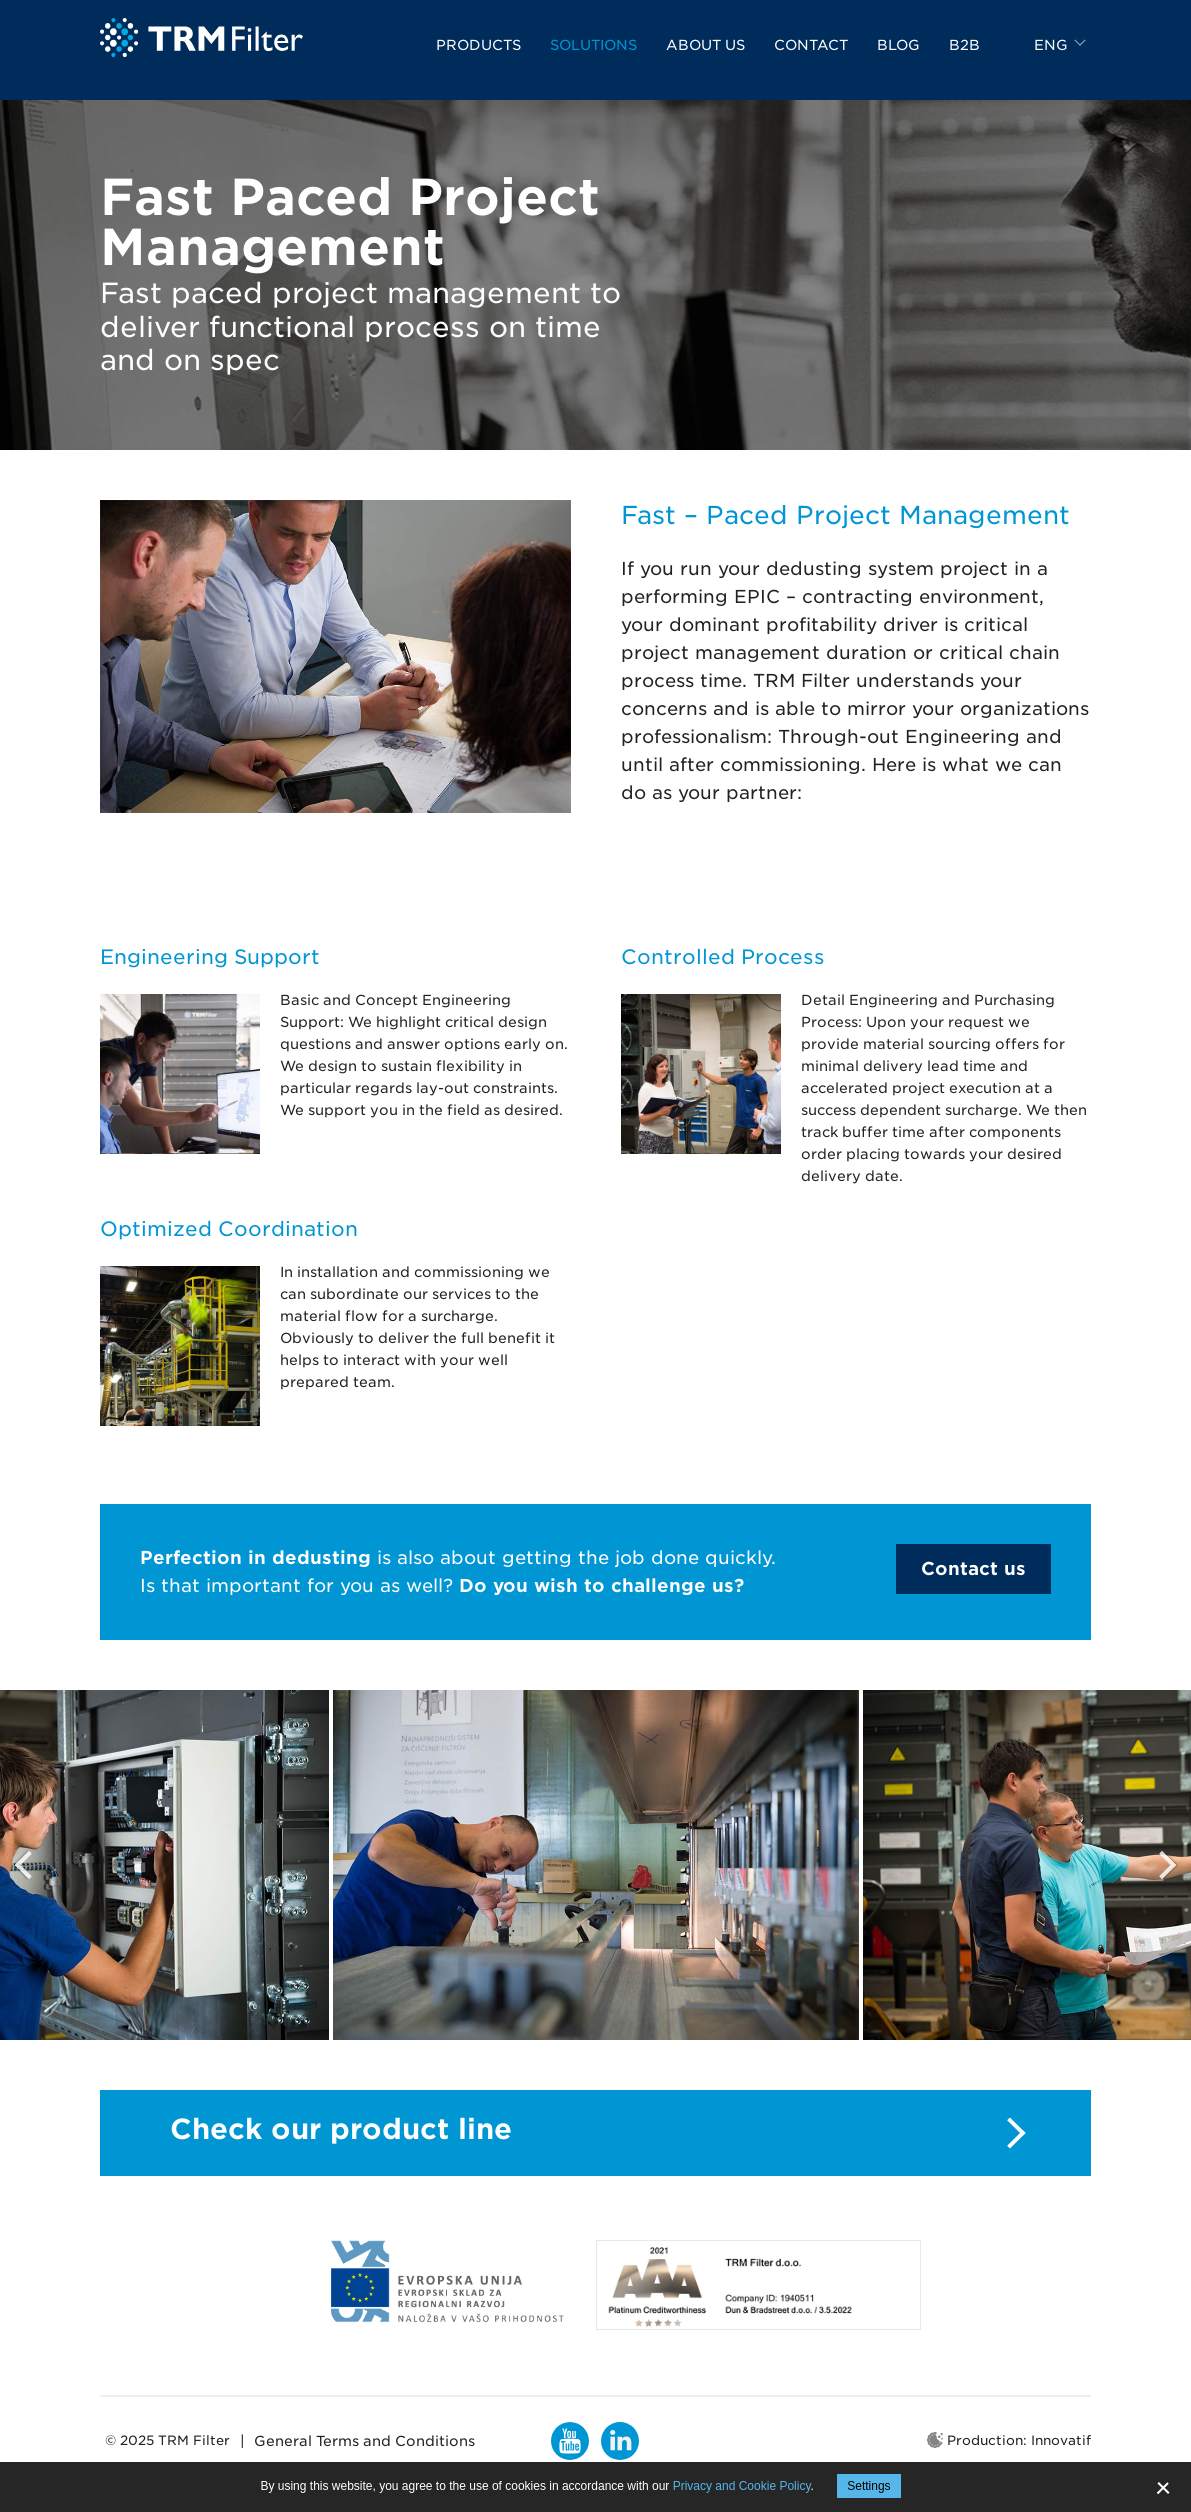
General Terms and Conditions (364, 2441)
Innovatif (1061, 2440)
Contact (811, 58)
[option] (596, 1865)
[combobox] (1062, 58)
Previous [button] (25, 1865)
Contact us (973, 1568)
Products (478, 58)
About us (705, 58)
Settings (868, 2486)
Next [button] (1166, 1865)
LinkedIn (620, 2441)
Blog (898, 58)
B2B (964, 58)
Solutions (593, 58)
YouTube (570, 2441)
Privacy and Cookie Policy (742, 2486)
